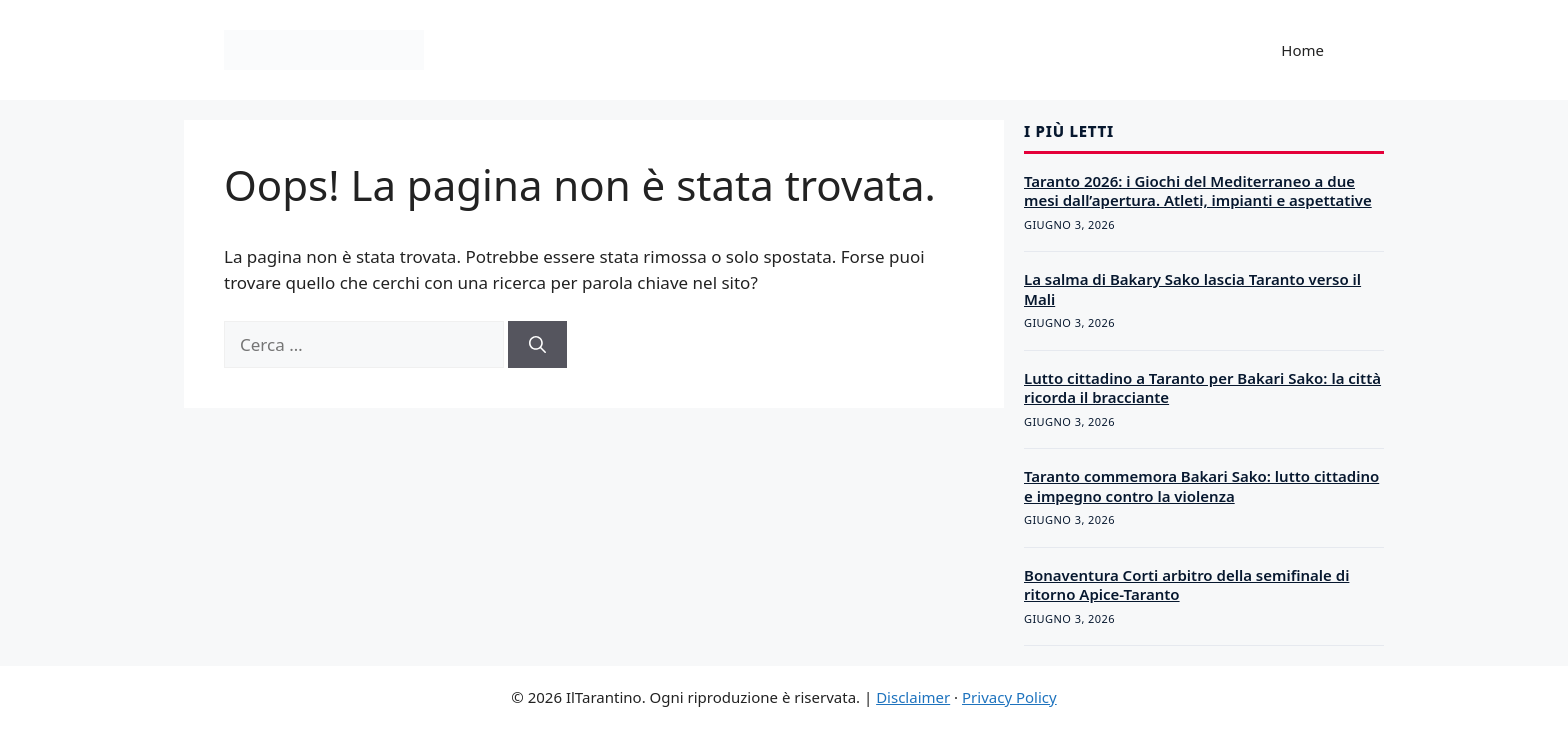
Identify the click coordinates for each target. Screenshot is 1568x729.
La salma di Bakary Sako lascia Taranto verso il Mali (1192, 289)
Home (1302, 50)
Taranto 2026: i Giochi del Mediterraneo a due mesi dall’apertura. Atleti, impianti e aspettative (1198, 191)
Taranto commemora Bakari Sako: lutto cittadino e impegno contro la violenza (1201, 486)
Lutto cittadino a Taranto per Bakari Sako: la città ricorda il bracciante (1202, 388)
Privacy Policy (1009, 697)
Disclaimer (913, 697)
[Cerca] (537, 345)
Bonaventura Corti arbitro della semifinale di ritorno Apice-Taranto (1186, 585)
